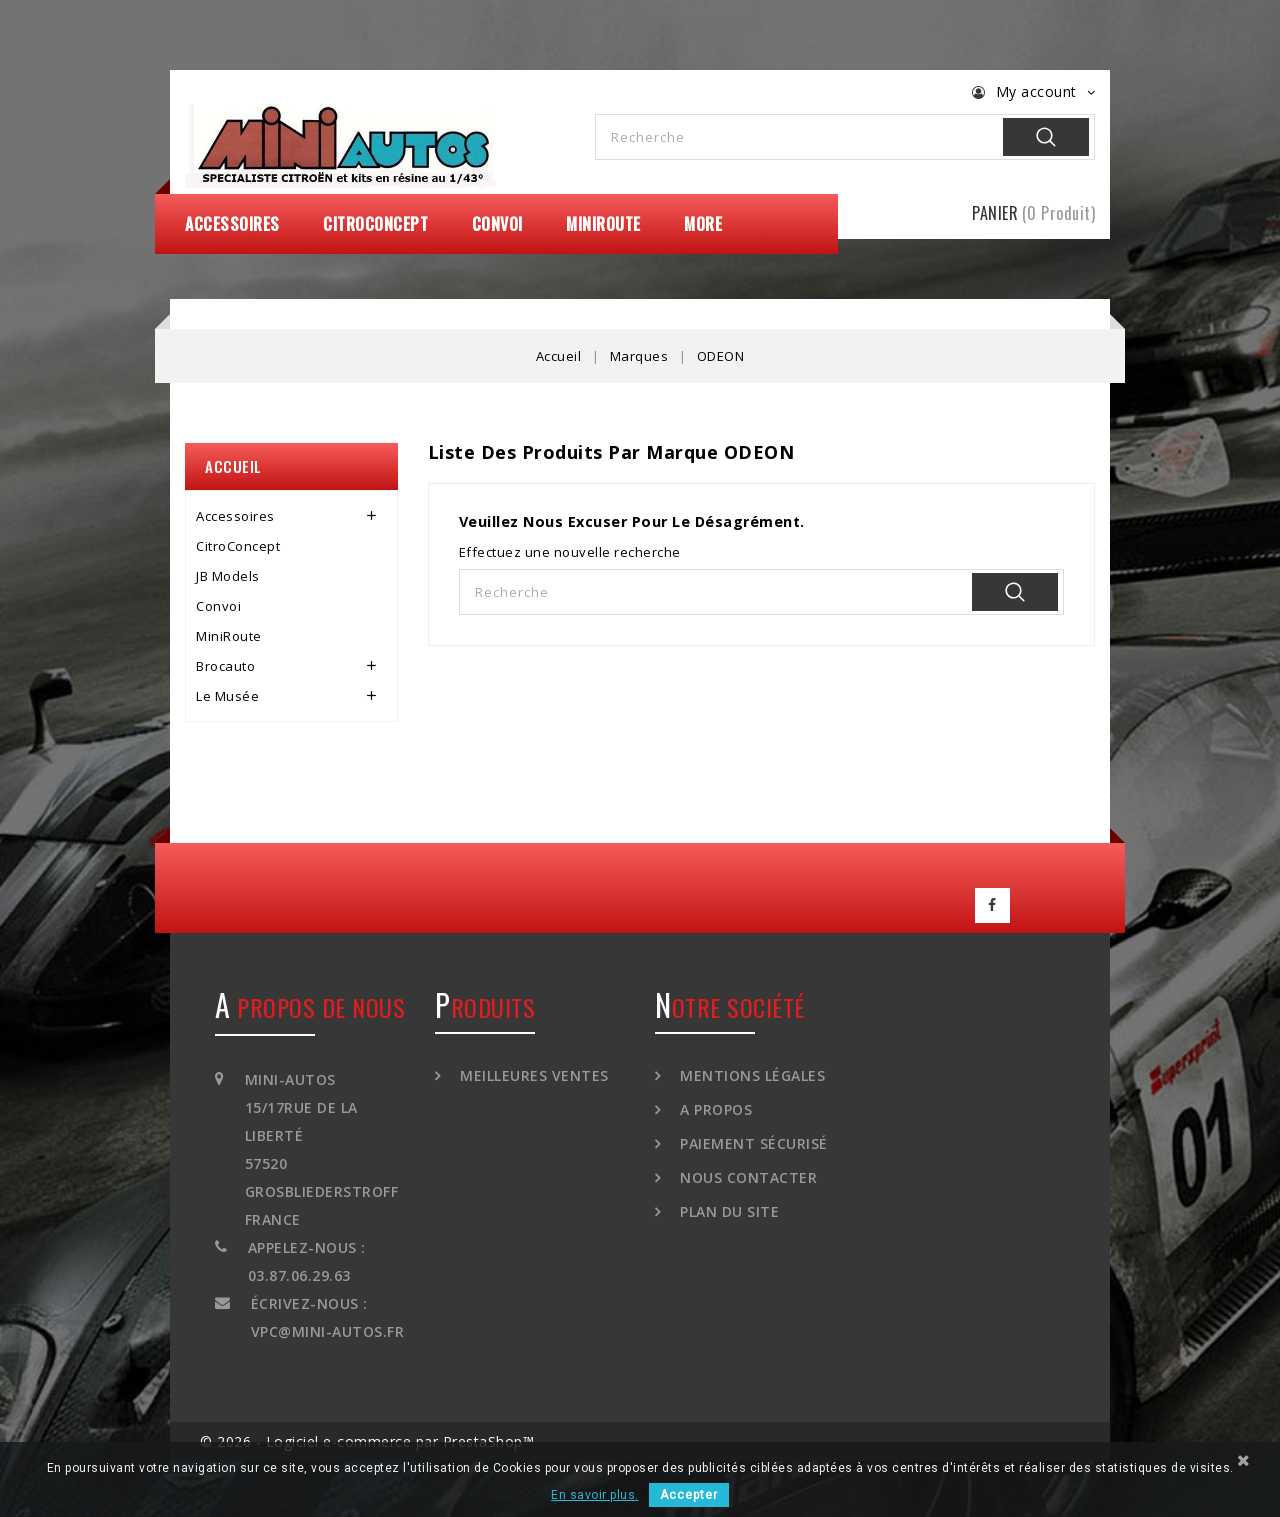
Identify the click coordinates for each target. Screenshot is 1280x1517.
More (703, 224)
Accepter (689, 1495)
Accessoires (232, 224)
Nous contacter (747, 1172)
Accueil (233, 466)
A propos (714, 1104)
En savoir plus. (595, 1495)
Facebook (993, 903)
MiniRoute (603, 224)
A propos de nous (310, 1002)
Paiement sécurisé (752, 1138)
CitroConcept (375, 224)
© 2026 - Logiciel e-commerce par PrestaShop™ (367, 1437)
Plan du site (728, 1206)
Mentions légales (751, 1070)
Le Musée (227, 696)
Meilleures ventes (532, 1070)
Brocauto (225, 666)
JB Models (228, 576)
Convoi (497, 224)
